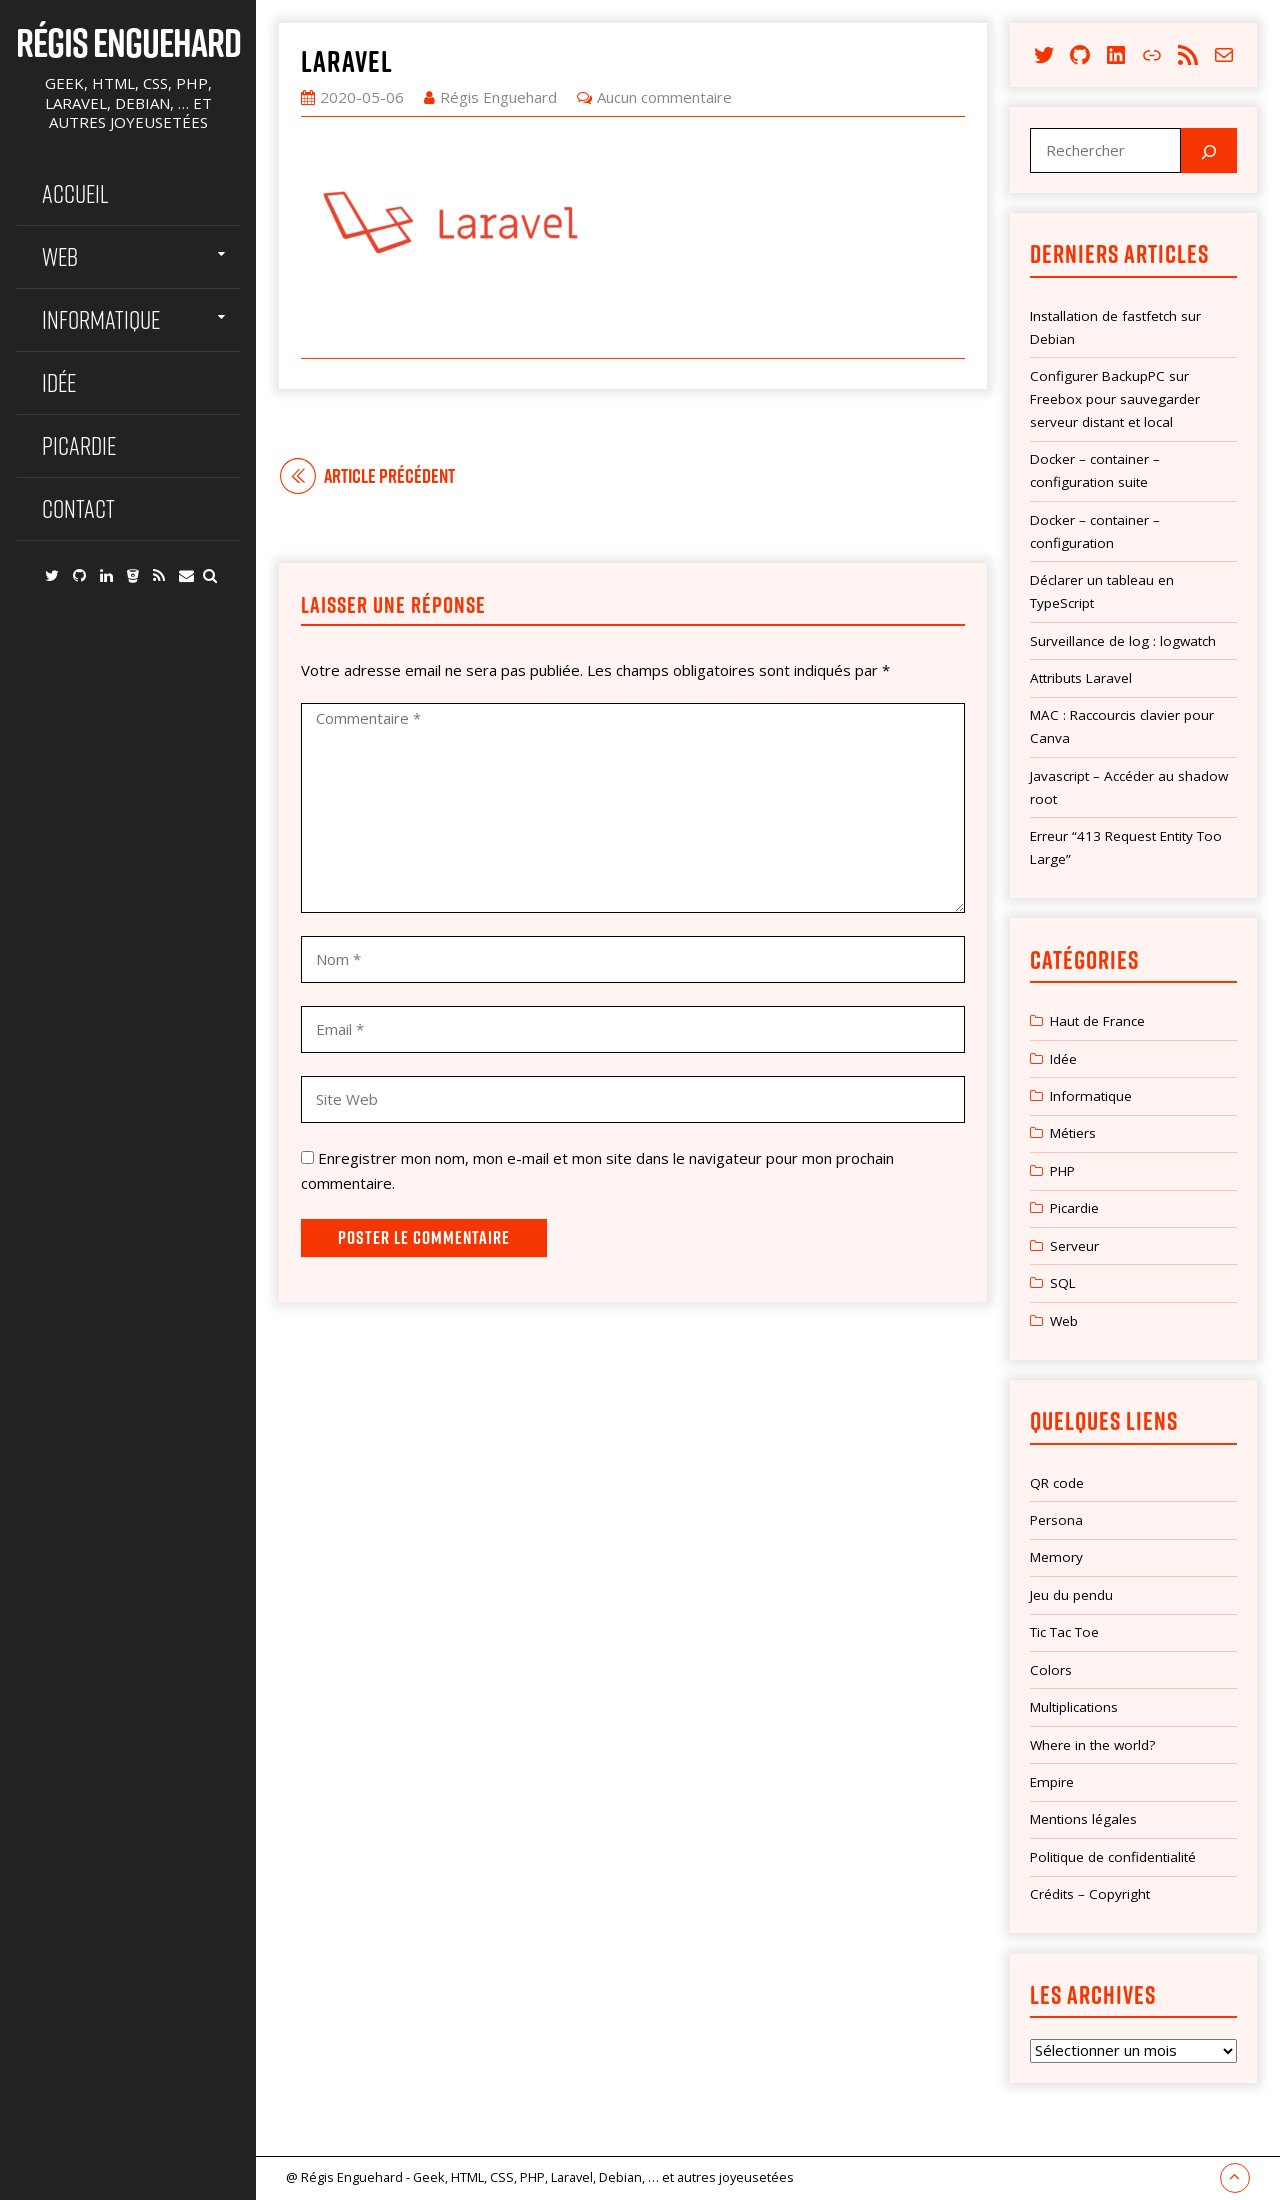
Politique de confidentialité (1113, 1857)
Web (60, 256)
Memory (1056, 1557)
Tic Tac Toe (1064, 1632)
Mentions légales (1083, 1819)
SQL (1063, 1283)
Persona (1056, 1520)
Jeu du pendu (1071, 1595)
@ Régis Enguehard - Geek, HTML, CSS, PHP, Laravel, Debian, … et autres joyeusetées (540, 2177)
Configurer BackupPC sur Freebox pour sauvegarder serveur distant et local (1115, 399)
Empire (1052, 1782)
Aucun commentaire (664, 97)
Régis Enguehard (128, 42)
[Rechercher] (1209, 150)
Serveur (1074, 1246)
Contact (78, 508)
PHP (1062, 1171)
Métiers (1073, 1133)
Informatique (101, 319)
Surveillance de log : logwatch (1123, 641)
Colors (1051, 1670)
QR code (1057, 1483)
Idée (59, 382)
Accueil (75, 193)
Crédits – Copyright (1090, 1894)
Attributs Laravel (1081, 678)
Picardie (79, 445)
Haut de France (1097, 1021)
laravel (347, 61)
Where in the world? (1092, 1745)
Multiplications (1074, 1707)
